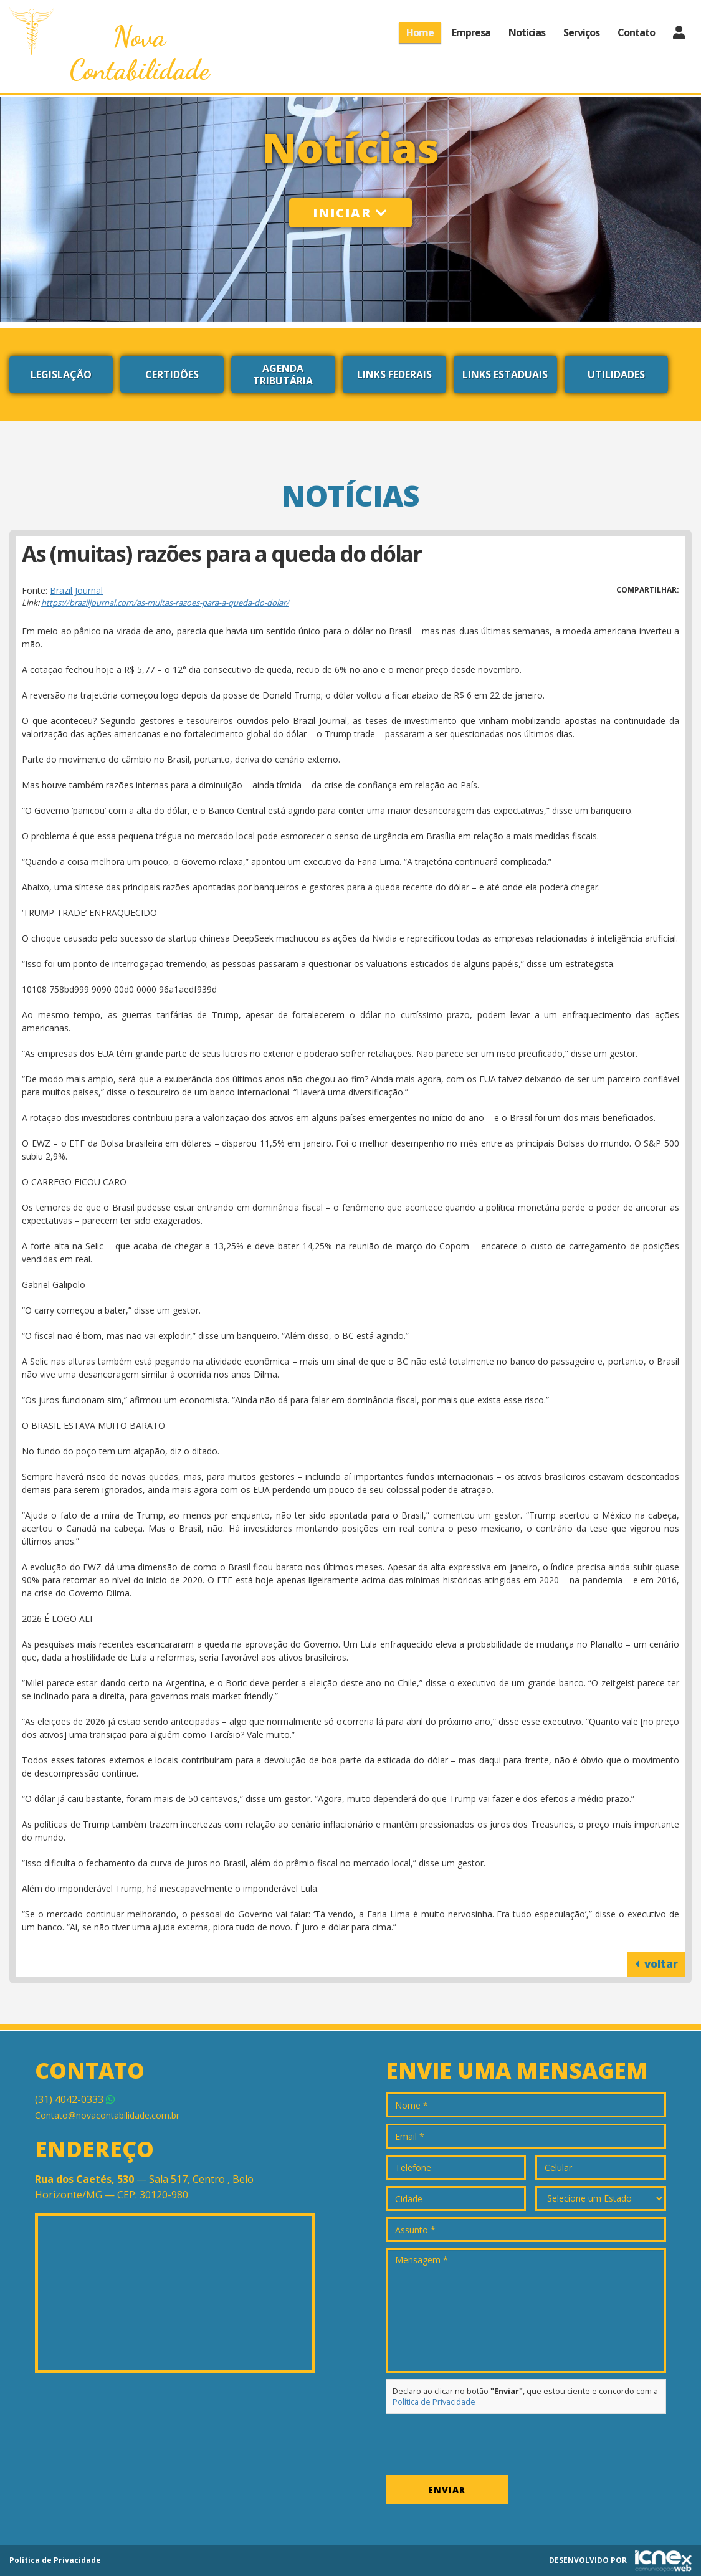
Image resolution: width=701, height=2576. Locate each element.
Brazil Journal (76, 590)
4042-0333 (75, 2099)
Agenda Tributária (283, 374)
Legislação (61, 374)
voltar (656, 1964)
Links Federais (394, 374)
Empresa (471, 32)
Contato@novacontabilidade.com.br (107, 2115)
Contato (636, 32)
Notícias (526, 32)
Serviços (581, 32)
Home (420, 32)
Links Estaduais (505, 374)
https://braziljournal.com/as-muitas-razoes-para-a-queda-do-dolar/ (165, 602)
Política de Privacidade (434, 2402)
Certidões (172, 374)
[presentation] (480, 2444)
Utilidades (616, 374)
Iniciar (350, 212)
